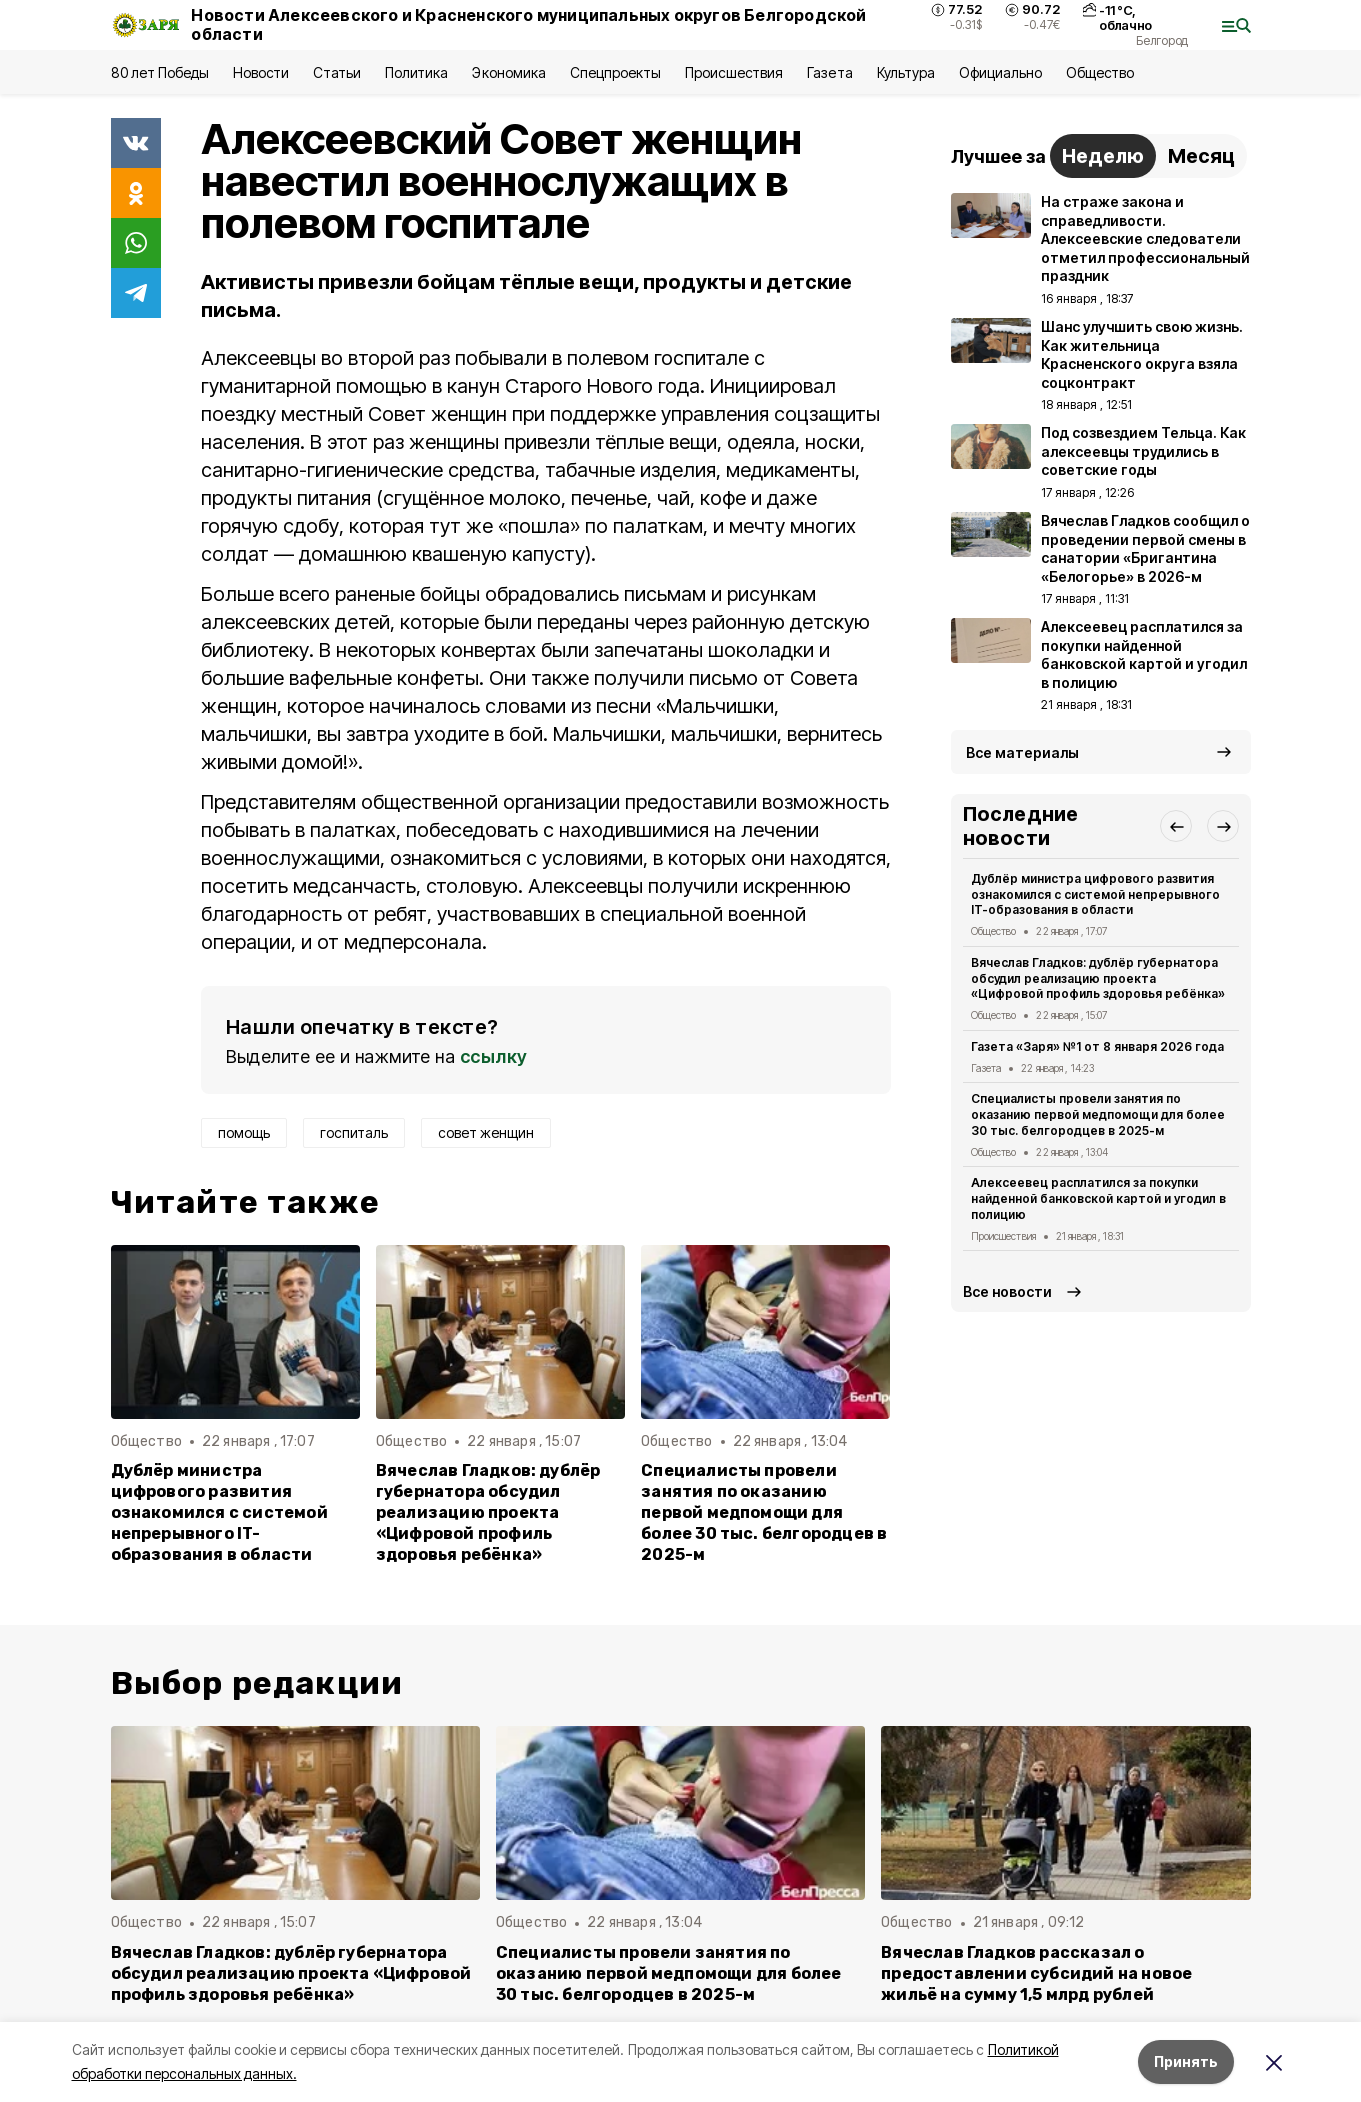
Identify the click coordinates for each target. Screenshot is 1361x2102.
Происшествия (734, 72)
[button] (1176, 826)
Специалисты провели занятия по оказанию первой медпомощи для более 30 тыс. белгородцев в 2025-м (764, 1512)
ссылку (494, 1056)
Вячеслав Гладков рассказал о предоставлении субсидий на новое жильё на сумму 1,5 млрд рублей (1036, 1973)
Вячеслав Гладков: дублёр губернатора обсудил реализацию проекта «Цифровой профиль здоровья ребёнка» (488, 1512)
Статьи (337, 72)
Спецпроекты (615, 72)
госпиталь (354, 1132)
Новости (261, 72)
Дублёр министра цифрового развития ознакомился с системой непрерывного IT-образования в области (219, 1512)
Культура (906, 72)
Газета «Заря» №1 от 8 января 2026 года (1098, 1046)
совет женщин (486, 1132)
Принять (1186, 2061)
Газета (829, 72)
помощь (244, 1132)
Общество (1100, 72)
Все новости (1007, 1291)
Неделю (1103, 156)
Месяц (1201, 156)
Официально (1000, 72)
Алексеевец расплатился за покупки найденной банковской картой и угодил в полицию (1099, 1198)
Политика (416, 72)
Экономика (508, 72)
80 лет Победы (160, 72)
